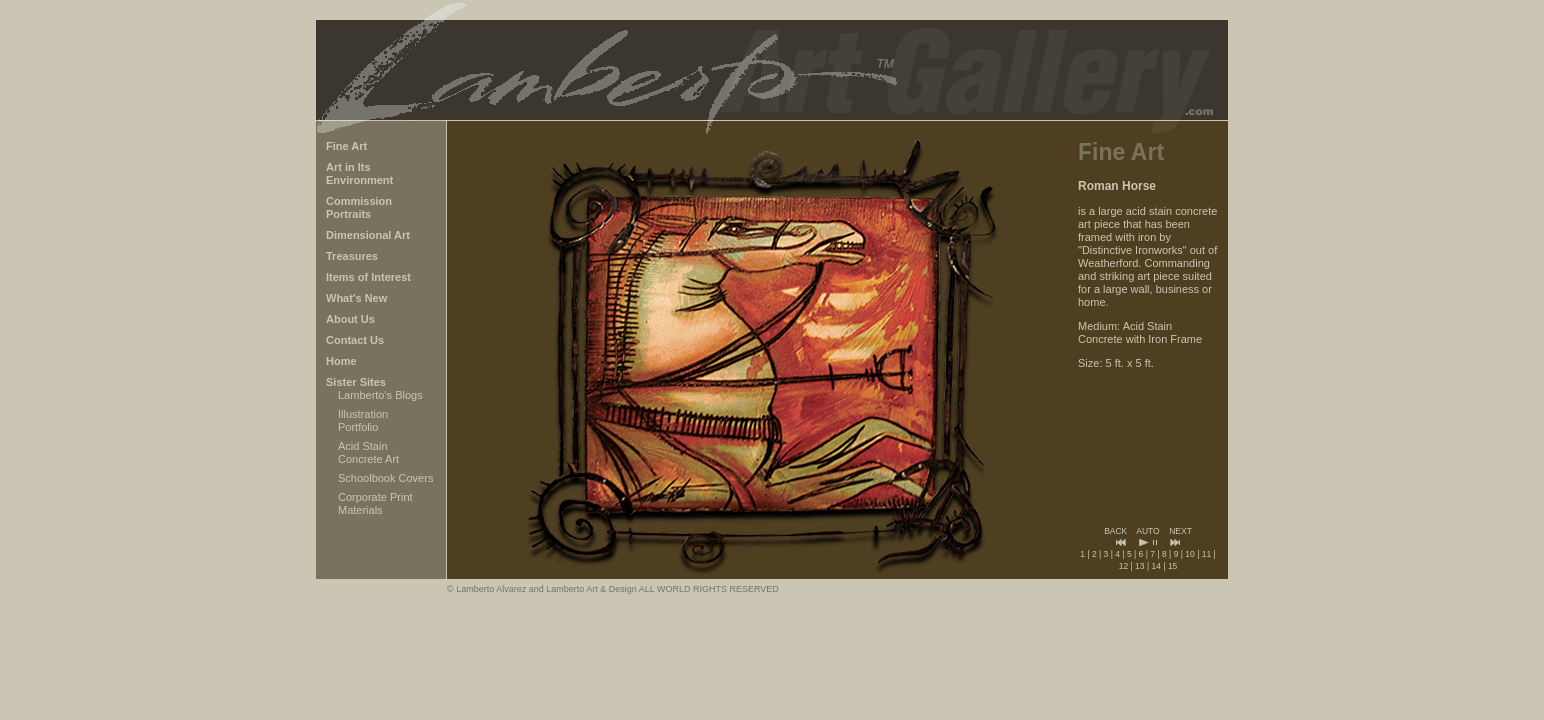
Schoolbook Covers (385, 478)
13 (1139, 566)
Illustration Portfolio (363, 420)
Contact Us (355, 340)
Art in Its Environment (359, 173)
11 (1206, 554)
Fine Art (346, 146)
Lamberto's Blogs (380, 395)
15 (1172, 566)
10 (1189, 554)
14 (1155, 566)
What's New (356, 298)
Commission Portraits (359, 207)
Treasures (352, 256)
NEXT (1180, 531)
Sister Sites (356, 382)
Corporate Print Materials (375, 503)
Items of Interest (368, 277)
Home (341, 361)
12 (1123, 566)
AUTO (1147, 531)
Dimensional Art (368, 235)
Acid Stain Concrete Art (368, 452)
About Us (350, 319)
